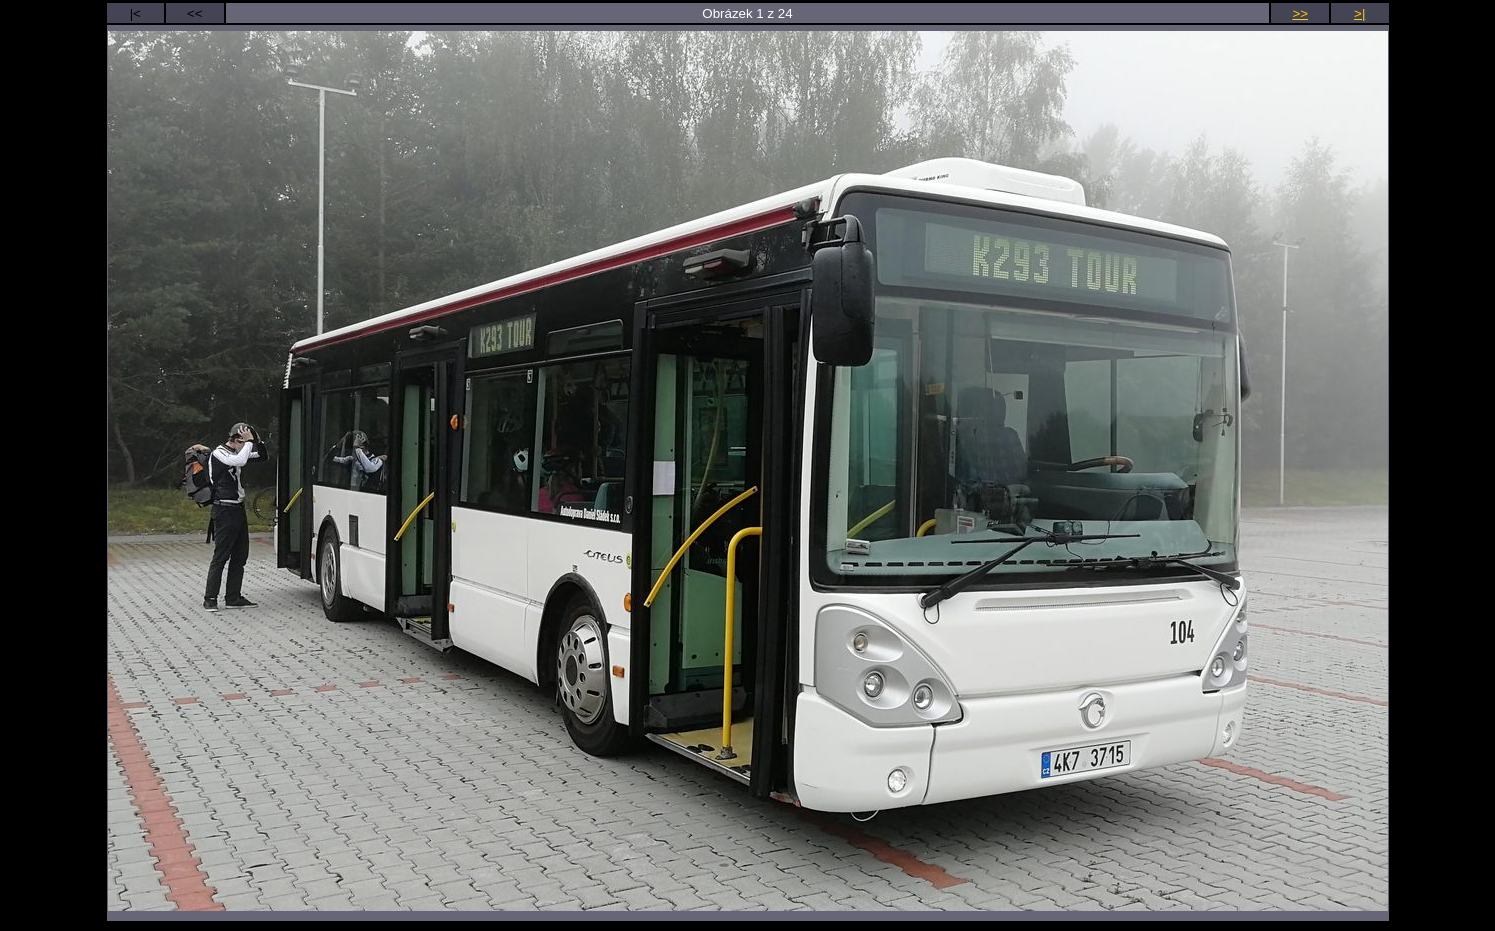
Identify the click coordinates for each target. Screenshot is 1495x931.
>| (1359, 13)
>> (1300, 13)
